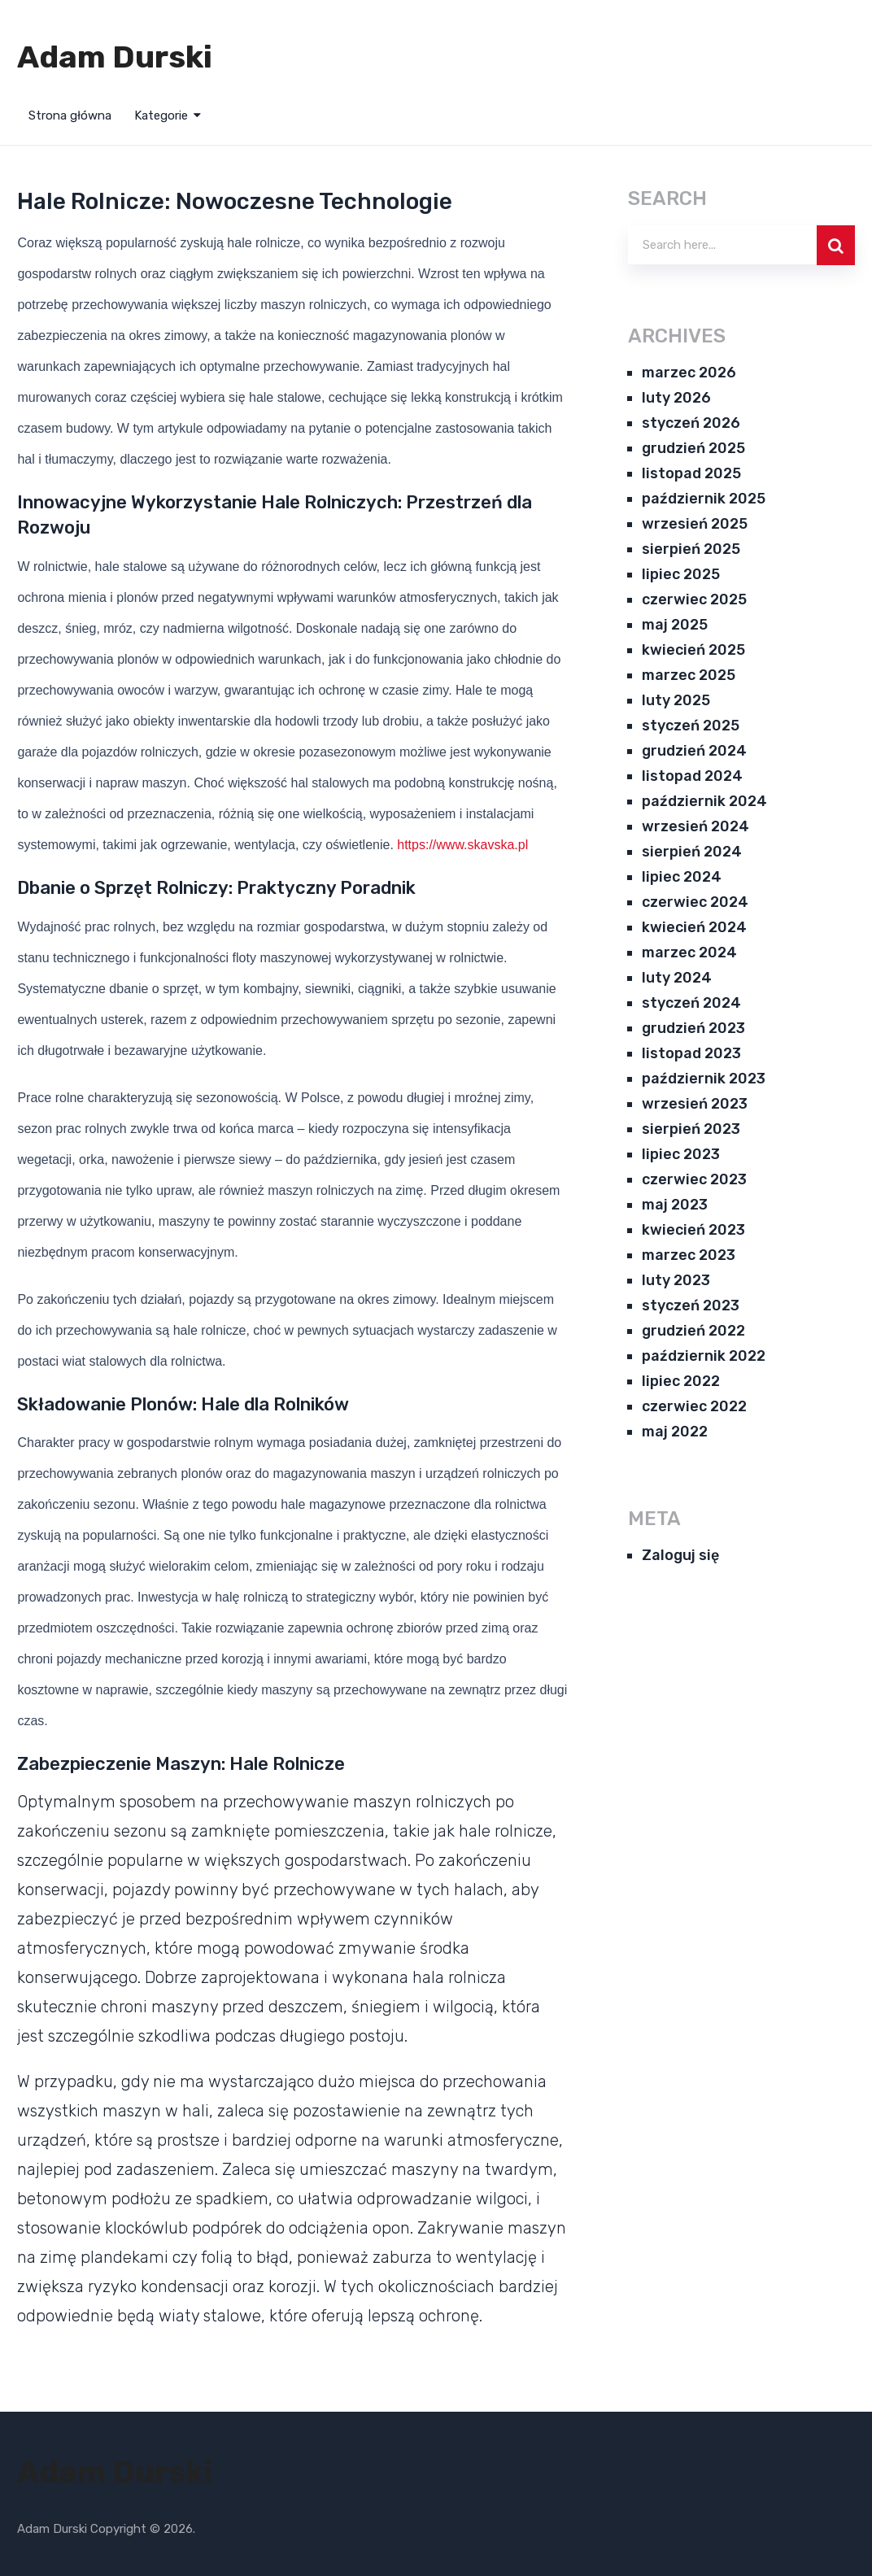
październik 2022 (703, 1356)
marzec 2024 (689, 952)
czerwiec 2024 (695, 902)
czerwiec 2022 (694, 1406)
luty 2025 (676, 700)
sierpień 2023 (691, 1129)
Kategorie (161, 115)
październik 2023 (703, 1078)
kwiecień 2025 (693, 650)
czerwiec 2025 (694, 599)
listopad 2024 (692, 776)
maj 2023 (675, 1205)
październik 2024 (704, 801)
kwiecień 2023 (693, 1230)
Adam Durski (114, 56)
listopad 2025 (691, 473)
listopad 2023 (691, 1053)
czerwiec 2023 (694, 1179)
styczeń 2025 (690, 725)
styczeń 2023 (690, 1305)
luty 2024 (677, 978)
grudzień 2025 (693, 448)
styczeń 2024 (691, 1003)
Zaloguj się (680, 1555)
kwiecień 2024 (694, 927)
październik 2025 (703, 499)
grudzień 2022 (693, 1331)
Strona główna (69, 115)
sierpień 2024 (692, 852)
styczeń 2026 (691, 423)
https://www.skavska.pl (462, 845)
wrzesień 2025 (695, 524)
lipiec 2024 (682, 877)
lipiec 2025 (681, 574)
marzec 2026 (689, 372)
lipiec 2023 (681, 1154)
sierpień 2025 (691, 549)
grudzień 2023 (693, 1028)
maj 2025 (675, 625)
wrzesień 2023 (695, 1104)
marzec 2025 (688, 675)
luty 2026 (676, 398)
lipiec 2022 (681, 1381)
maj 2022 (675, 1432)
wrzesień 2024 (695, 826)
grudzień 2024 (694, 751)
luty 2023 (676, 1280)
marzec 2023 (688, 1255)
